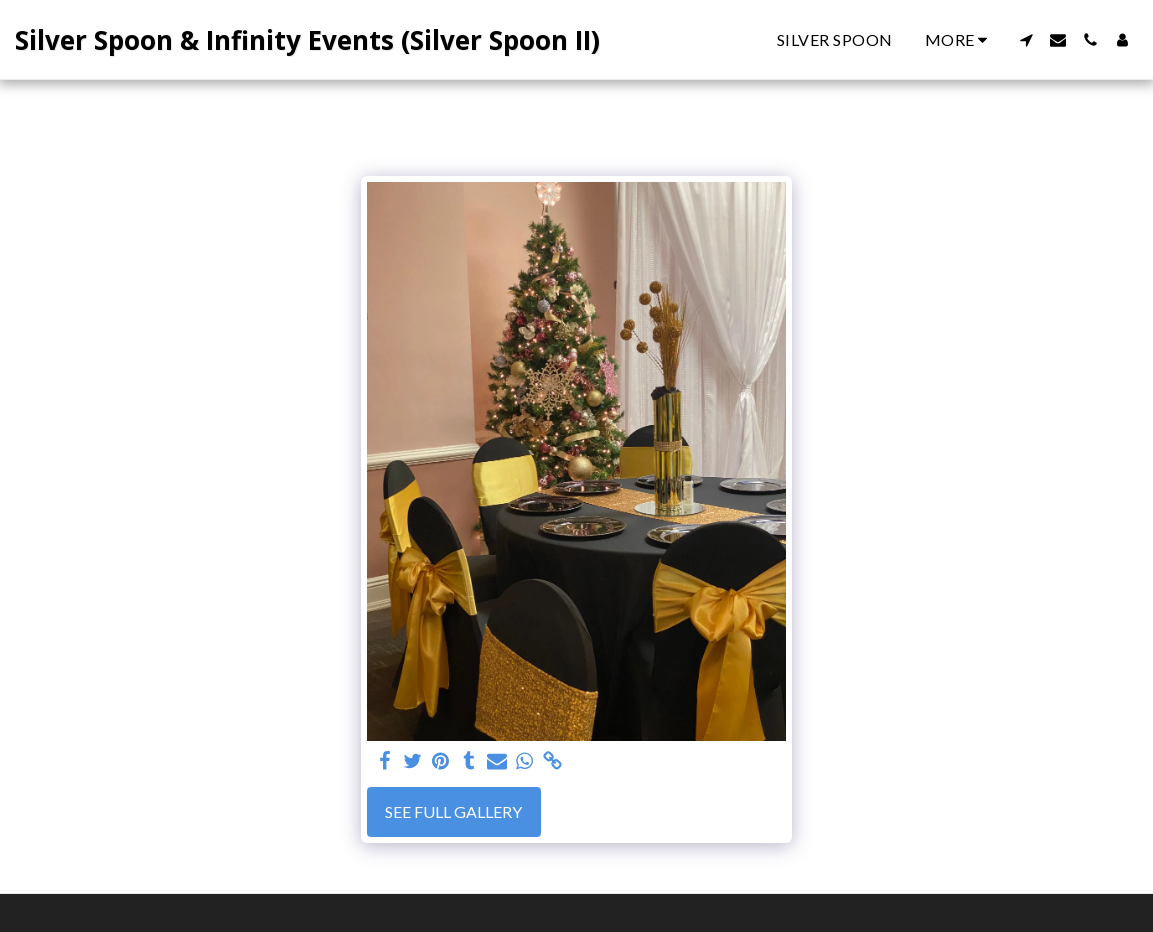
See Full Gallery (453, 811)
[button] (1026, 40)
